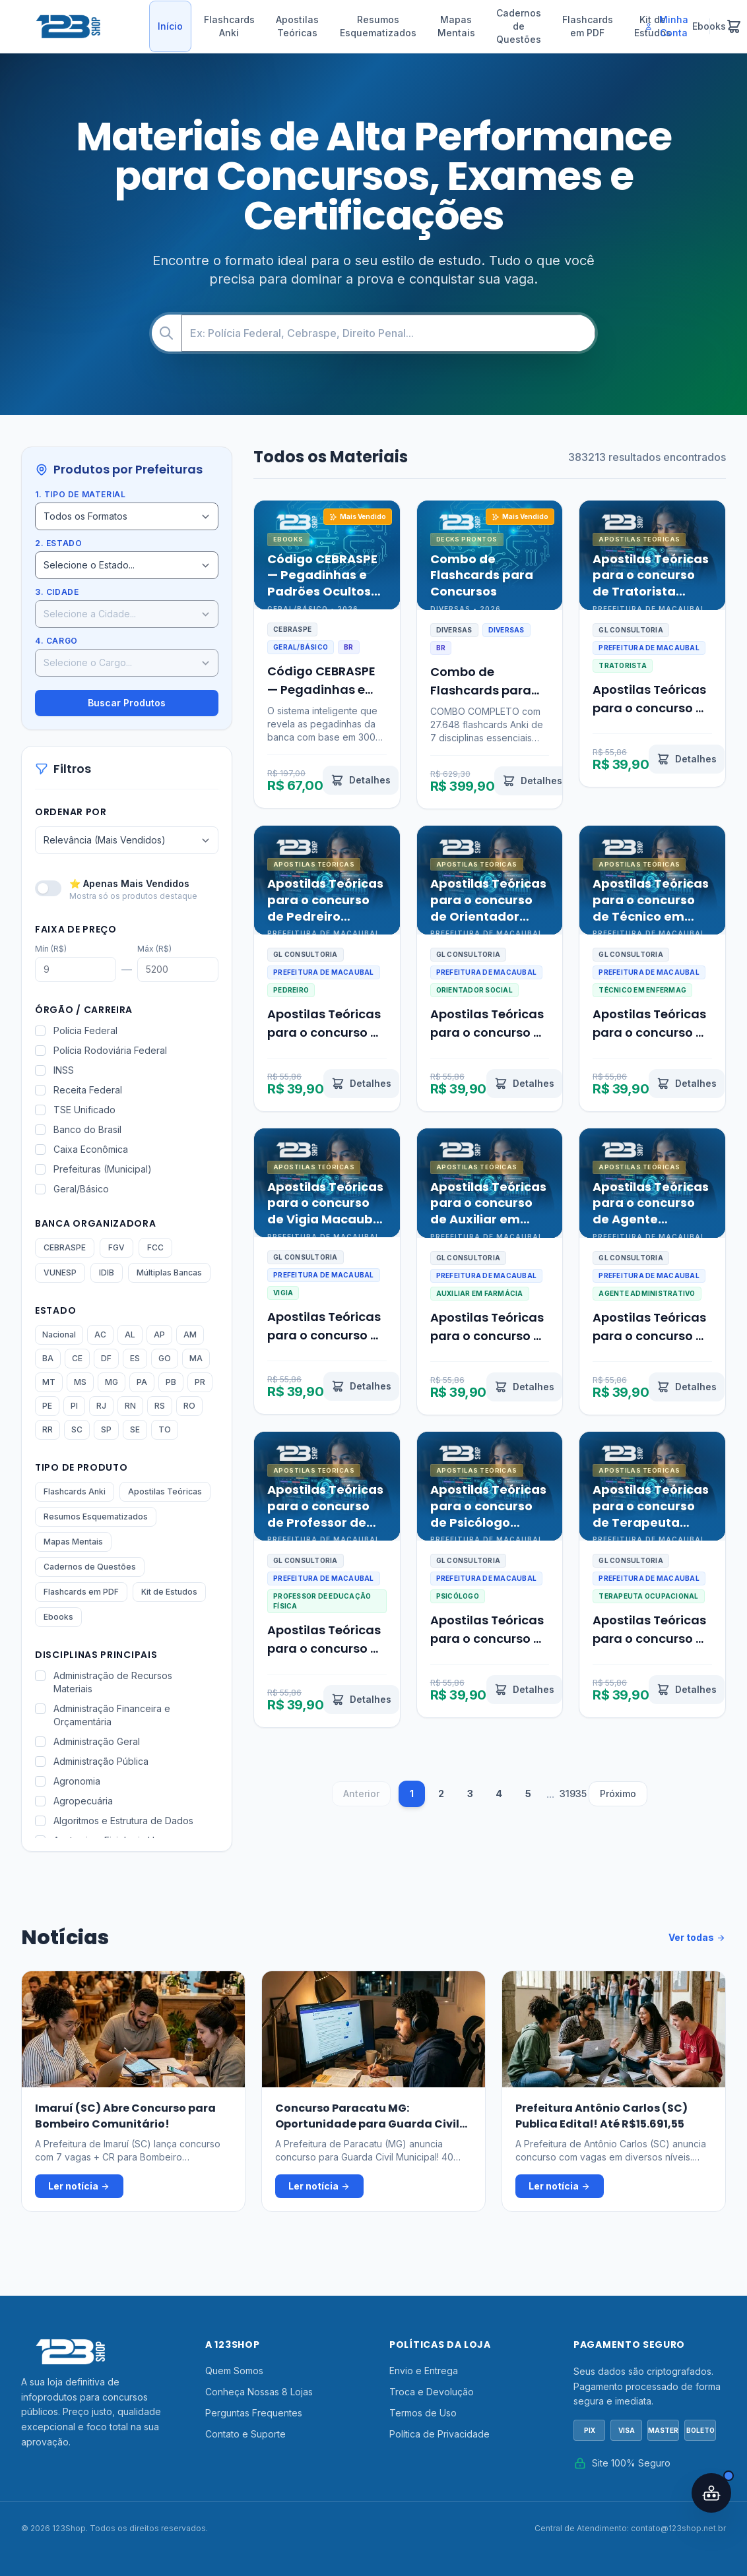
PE (47, 1406)
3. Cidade (57, 592)
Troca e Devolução (431, 2391)
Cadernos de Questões (518, 26)
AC (100, 1334)
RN (130, 1406)
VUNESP (60, 1272)
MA (196, 1358)
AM (190, 1334)
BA (47, 1358)
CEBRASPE (65, 1247)
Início (170, 26)
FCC (155, 1247)
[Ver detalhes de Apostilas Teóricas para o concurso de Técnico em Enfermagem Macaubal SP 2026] (687, 1083)
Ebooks (58, 1617)
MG (111, 1382)
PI (74, 1406)
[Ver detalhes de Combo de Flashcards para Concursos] (532, 780)
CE (77, 1358)
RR (47, 1429)
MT (48, 1382)
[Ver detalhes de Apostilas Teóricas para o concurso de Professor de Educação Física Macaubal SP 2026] (361, 1699)
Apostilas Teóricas (297, 26)
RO (189, 1406)
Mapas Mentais (456, 26)
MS (80, 1382)
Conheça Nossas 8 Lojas (259, 2391)
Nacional (59, 1334)
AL (130, 1334)
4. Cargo (56, 641)
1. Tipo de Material (80, 494)
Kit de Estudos (169, 1592)
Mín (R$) (51, 949)
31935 (573, 1793)
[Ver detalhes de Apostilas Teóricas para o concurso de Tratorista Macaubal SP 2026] (687, 759)
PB (171, 1382)
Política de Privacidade (439, 2433)
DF (106, 1358)
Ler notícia (79, 2186)
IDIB (106, 1272)
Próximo (618, 1793)
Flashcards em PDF (587, 26)
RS (159, 1406)
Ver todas (697, 1937)
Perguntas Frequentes (253, 2412)
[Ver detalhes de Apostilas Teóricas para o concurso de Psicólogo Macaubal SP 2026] (524, 1689)
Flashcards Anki (229, 26)
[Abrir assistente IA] (711, 2493)
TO (164, 1429)
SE (135, 1429)
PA (142, 1382)
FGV (116, 1247)
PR (200, 1382)
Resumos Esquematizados (378, 26)
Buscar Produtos (127, 702)
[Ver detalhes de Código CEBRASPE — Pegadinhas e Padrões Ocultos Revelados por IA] (361, 780)
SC (76, 1429)
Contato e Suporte (245, 2433)
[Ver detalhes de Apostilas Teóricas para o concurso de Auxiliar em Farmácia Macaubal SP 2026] (524, 1386)
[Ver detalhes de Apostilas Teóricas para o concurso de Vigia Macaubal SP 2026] (361, 1386)
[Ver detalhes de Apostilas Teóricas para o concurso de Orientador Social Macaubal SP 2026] (524, 1083)
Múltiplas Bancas (169, 1272)
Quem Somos (234, 2370)
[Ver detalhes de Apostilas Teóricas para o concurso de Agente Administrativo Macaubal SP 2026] (687, 1386)
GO (164, 1358)
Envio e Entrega (423, 2370)
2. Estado (58, 543)
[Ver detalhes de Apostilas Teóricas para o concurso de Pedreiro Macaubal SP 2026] (361, 1083)
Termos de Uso (423, 2412)
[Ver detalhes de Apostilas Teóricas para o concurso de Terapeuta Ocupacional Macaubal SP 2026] (687, 1689)
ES (135, 1358)
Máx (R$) (154, 949)
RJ (101, 1406)
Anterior (361, 1793)
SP (106, 1429)
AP (159, 1334)
